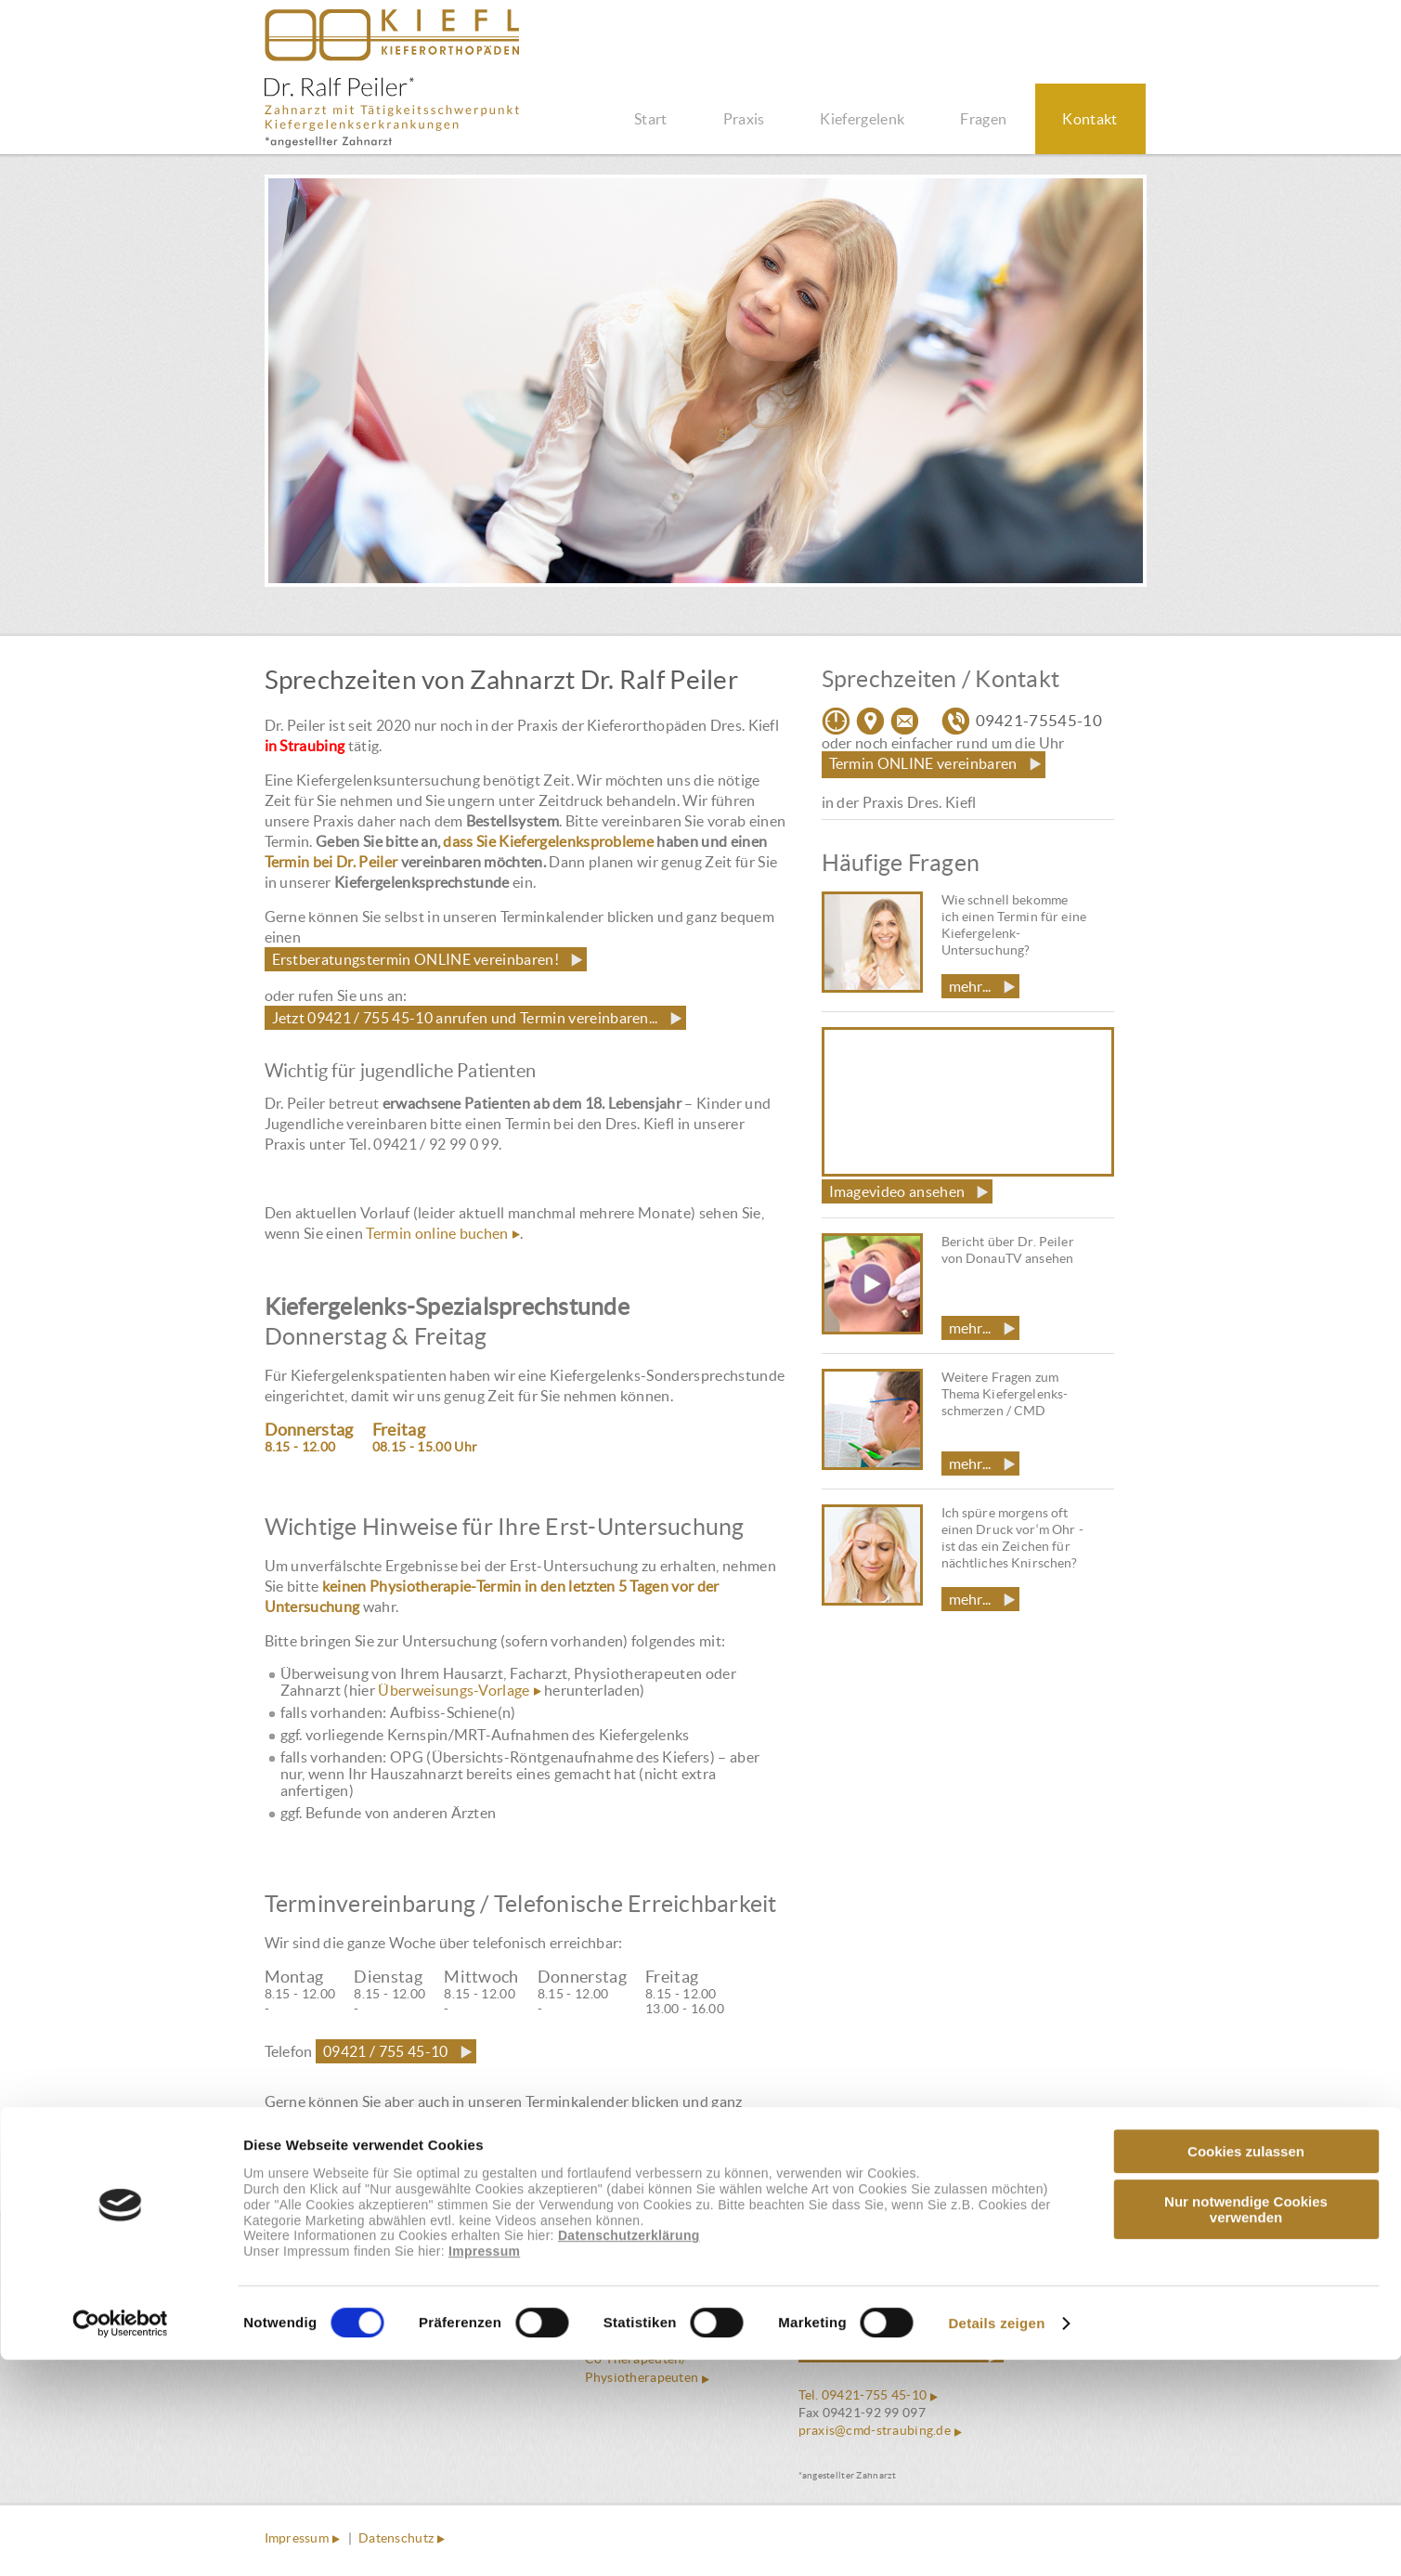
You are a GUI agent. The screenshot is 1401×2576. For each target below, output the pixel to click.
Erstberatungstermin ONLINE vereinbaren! (415, 959)
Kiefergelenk (862, 119)
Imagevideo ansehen (897, 1191)
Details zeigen (996, 2539)
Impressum (484, 2468)
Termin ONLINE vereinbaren (923, 763)
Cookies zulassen (1245, 2367)
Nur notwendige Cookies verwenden (1246, 2425)
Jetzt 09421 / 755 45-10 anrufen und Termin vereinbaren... (465, 1017)
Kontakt (1089, 119)
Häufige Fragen (631, 2303)
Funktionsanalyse (637, 2321)
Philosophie (620, 2284)
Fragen (983, 119)
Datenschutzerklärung (629, 2452)
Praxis (744, 119)
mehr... (970, 986)
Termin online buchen (437, 1233)
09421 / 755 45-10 (385, 2051)
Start (651, 119)
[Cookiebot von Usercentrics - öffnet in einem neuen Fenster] (120, 2540)
